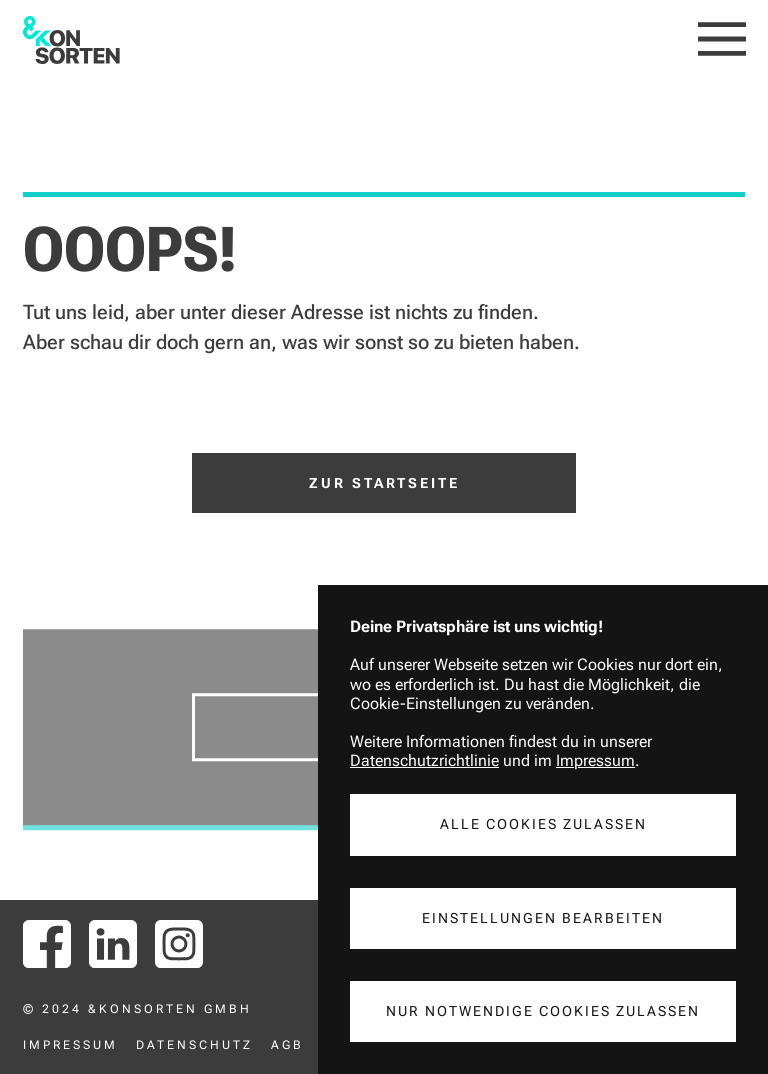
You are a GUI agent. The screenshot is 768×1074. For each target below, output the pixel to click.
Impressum (595, 760)
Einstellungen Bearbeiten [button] (543, 918)
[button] (722, 40)
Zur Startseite (384, 483)
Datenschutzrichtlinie (424, 760)
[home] (71, 40)
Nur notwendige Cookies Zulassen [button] (543, 1011)
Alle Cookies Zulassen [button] (543, 824)
